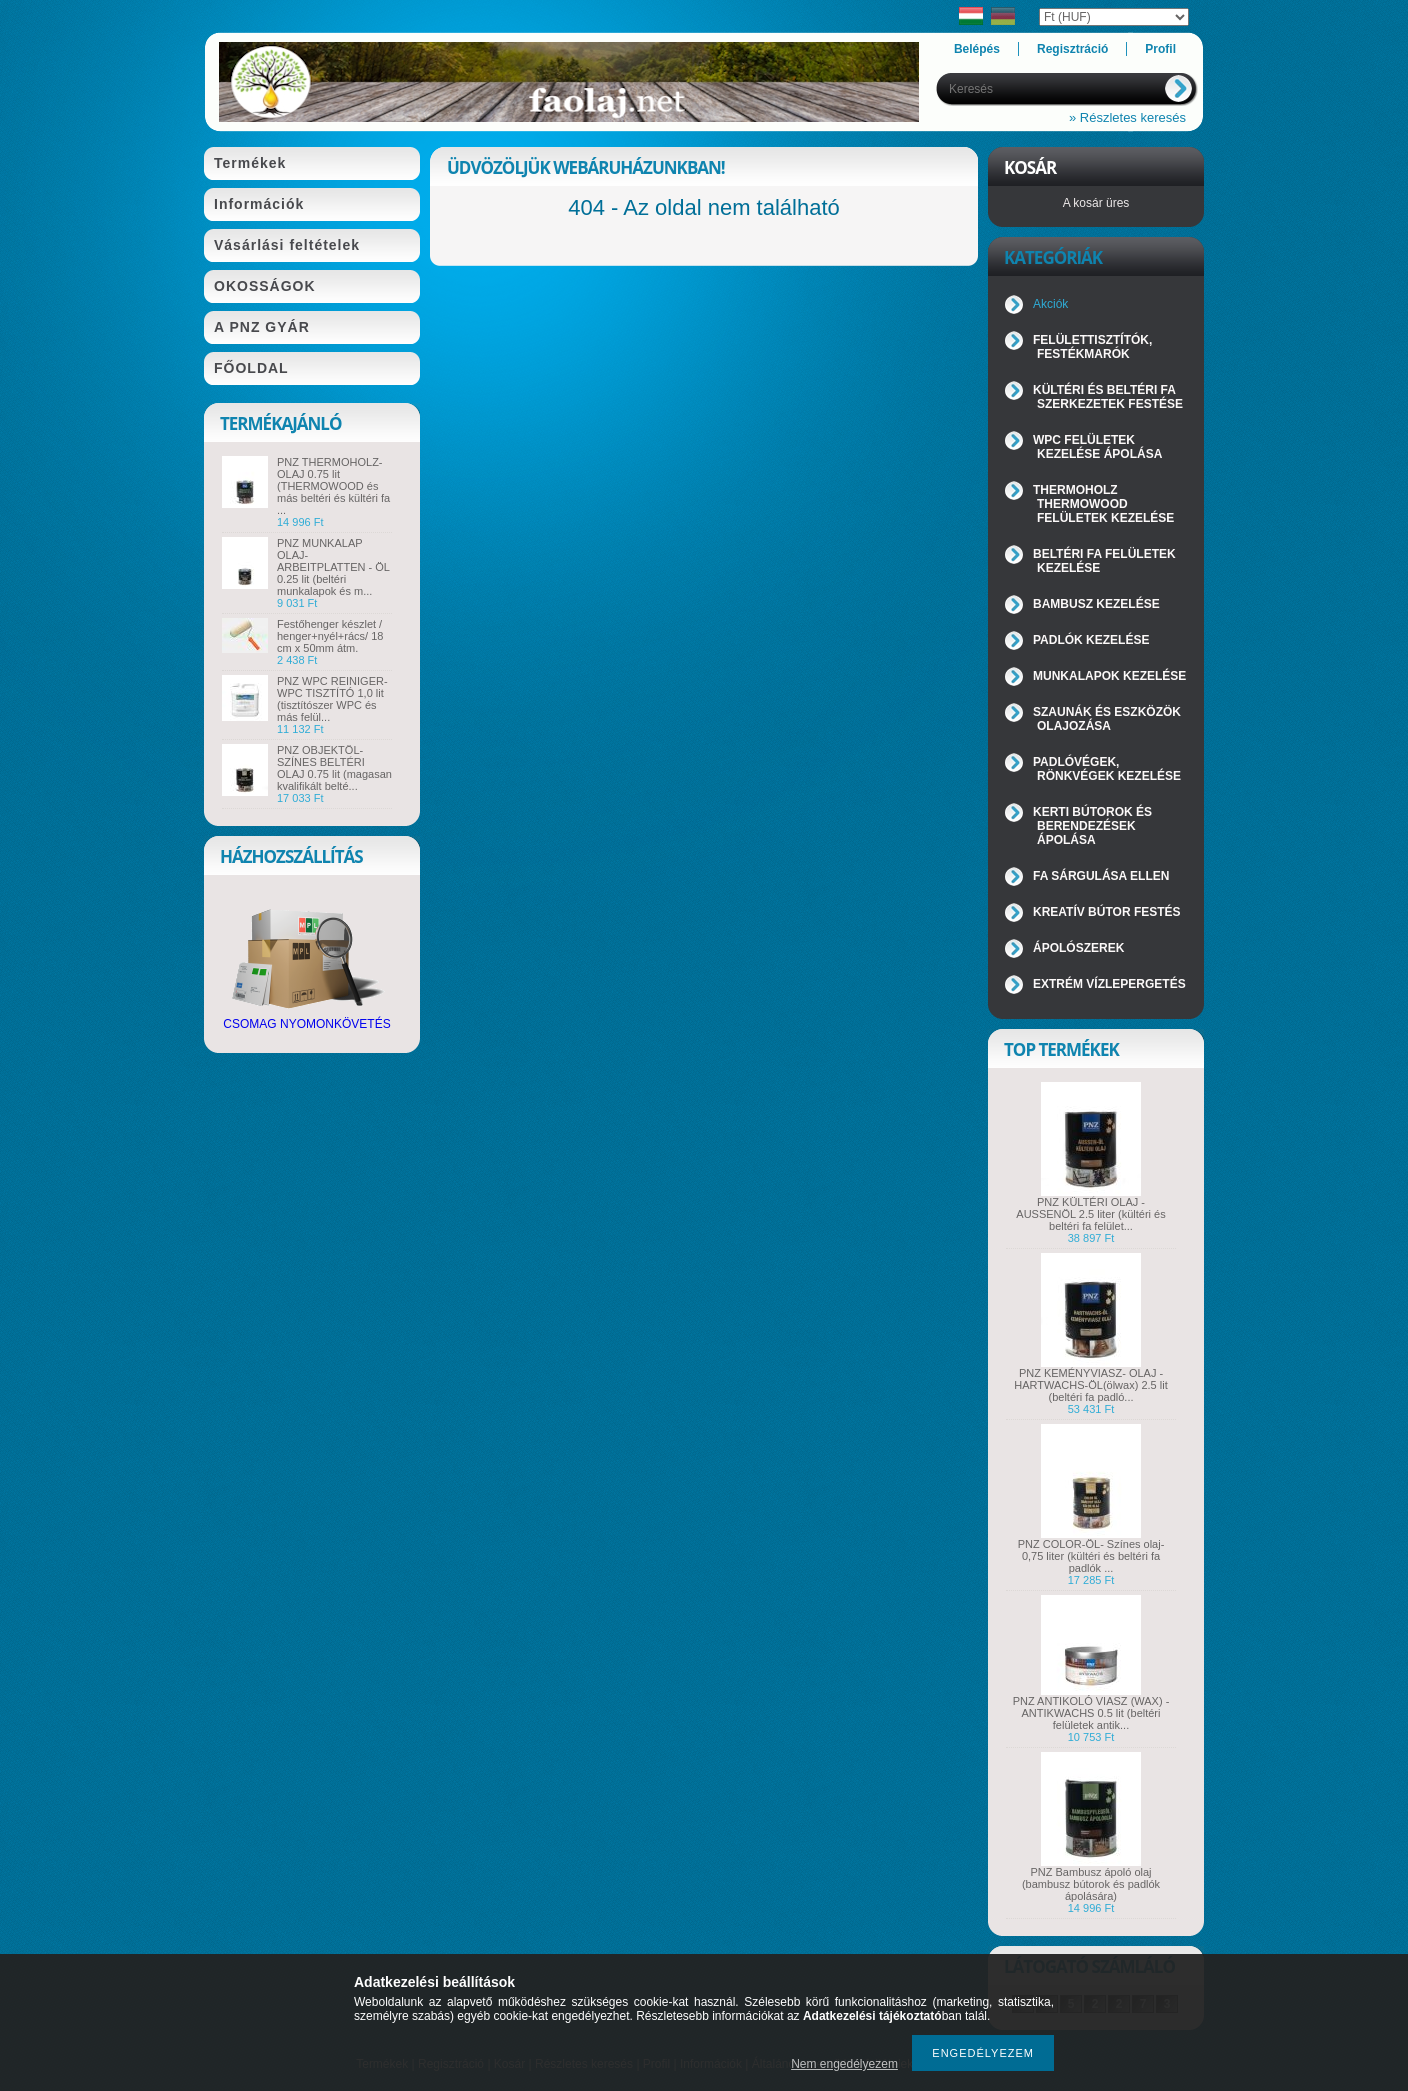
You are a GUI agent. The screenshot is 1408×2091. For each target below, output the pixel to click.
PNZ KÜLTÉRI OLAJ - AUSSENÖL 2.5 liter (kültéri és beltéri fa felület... (1090, 1214)
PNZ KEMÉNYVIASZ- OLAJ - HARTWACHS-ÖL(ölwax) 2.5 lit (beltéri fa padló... (1090, 1385)
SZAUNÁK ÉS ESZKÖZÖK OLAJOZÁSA (1107, 719)
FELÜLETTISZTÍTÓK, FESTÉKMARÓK (1092, 347)
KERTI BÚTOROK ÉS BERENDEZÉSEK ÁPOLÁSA (1092, 826)
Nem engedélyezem (844, 2064)
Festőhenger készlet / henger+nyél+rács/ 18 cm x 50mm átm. (330, 636)
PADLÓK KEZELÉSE (1091, 640)
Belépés (977, 49)
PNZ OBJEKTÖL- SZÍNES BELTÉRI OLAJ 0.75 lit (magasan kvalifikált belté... (334, 768)
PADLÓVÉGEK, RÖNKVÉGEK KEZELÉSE (1107, 769)
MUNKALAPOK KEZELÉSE (1109, 676)
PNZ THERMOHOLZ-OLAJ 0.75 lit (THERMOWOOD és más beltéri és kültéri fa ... (333, 486)
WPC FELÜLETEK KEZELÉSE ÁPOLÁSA (1097, 447)
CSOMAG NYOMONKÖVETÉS (306, 1018)
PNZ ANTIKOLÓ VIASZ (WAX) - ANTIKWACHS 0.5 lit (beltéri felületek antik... (1091, 1713)
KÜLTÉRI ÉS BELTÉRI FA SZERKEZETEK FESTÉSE (1108, 397)
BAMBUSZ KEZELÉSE (1096, 604)
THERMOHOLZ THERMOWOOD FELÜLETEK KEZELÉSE (1103, 504)
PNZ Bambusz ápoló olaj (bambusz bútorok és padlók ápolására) (1091, 1884)
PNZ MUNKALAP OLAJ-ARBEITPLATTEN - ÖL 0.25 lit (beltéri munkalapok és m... (333, 567)
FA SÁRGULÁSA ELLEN (1101, 876)
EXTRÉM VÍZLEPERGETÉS (1109, 984)
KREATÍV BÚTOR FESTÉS (1107, 912)
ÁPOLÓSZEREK (1078, 948)
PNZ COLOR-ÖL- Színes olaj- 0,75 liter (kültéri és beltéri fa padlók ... (1091, 1556)
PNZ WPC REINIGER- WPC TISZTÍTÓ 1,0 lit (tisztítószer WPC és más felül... (332, 699)
